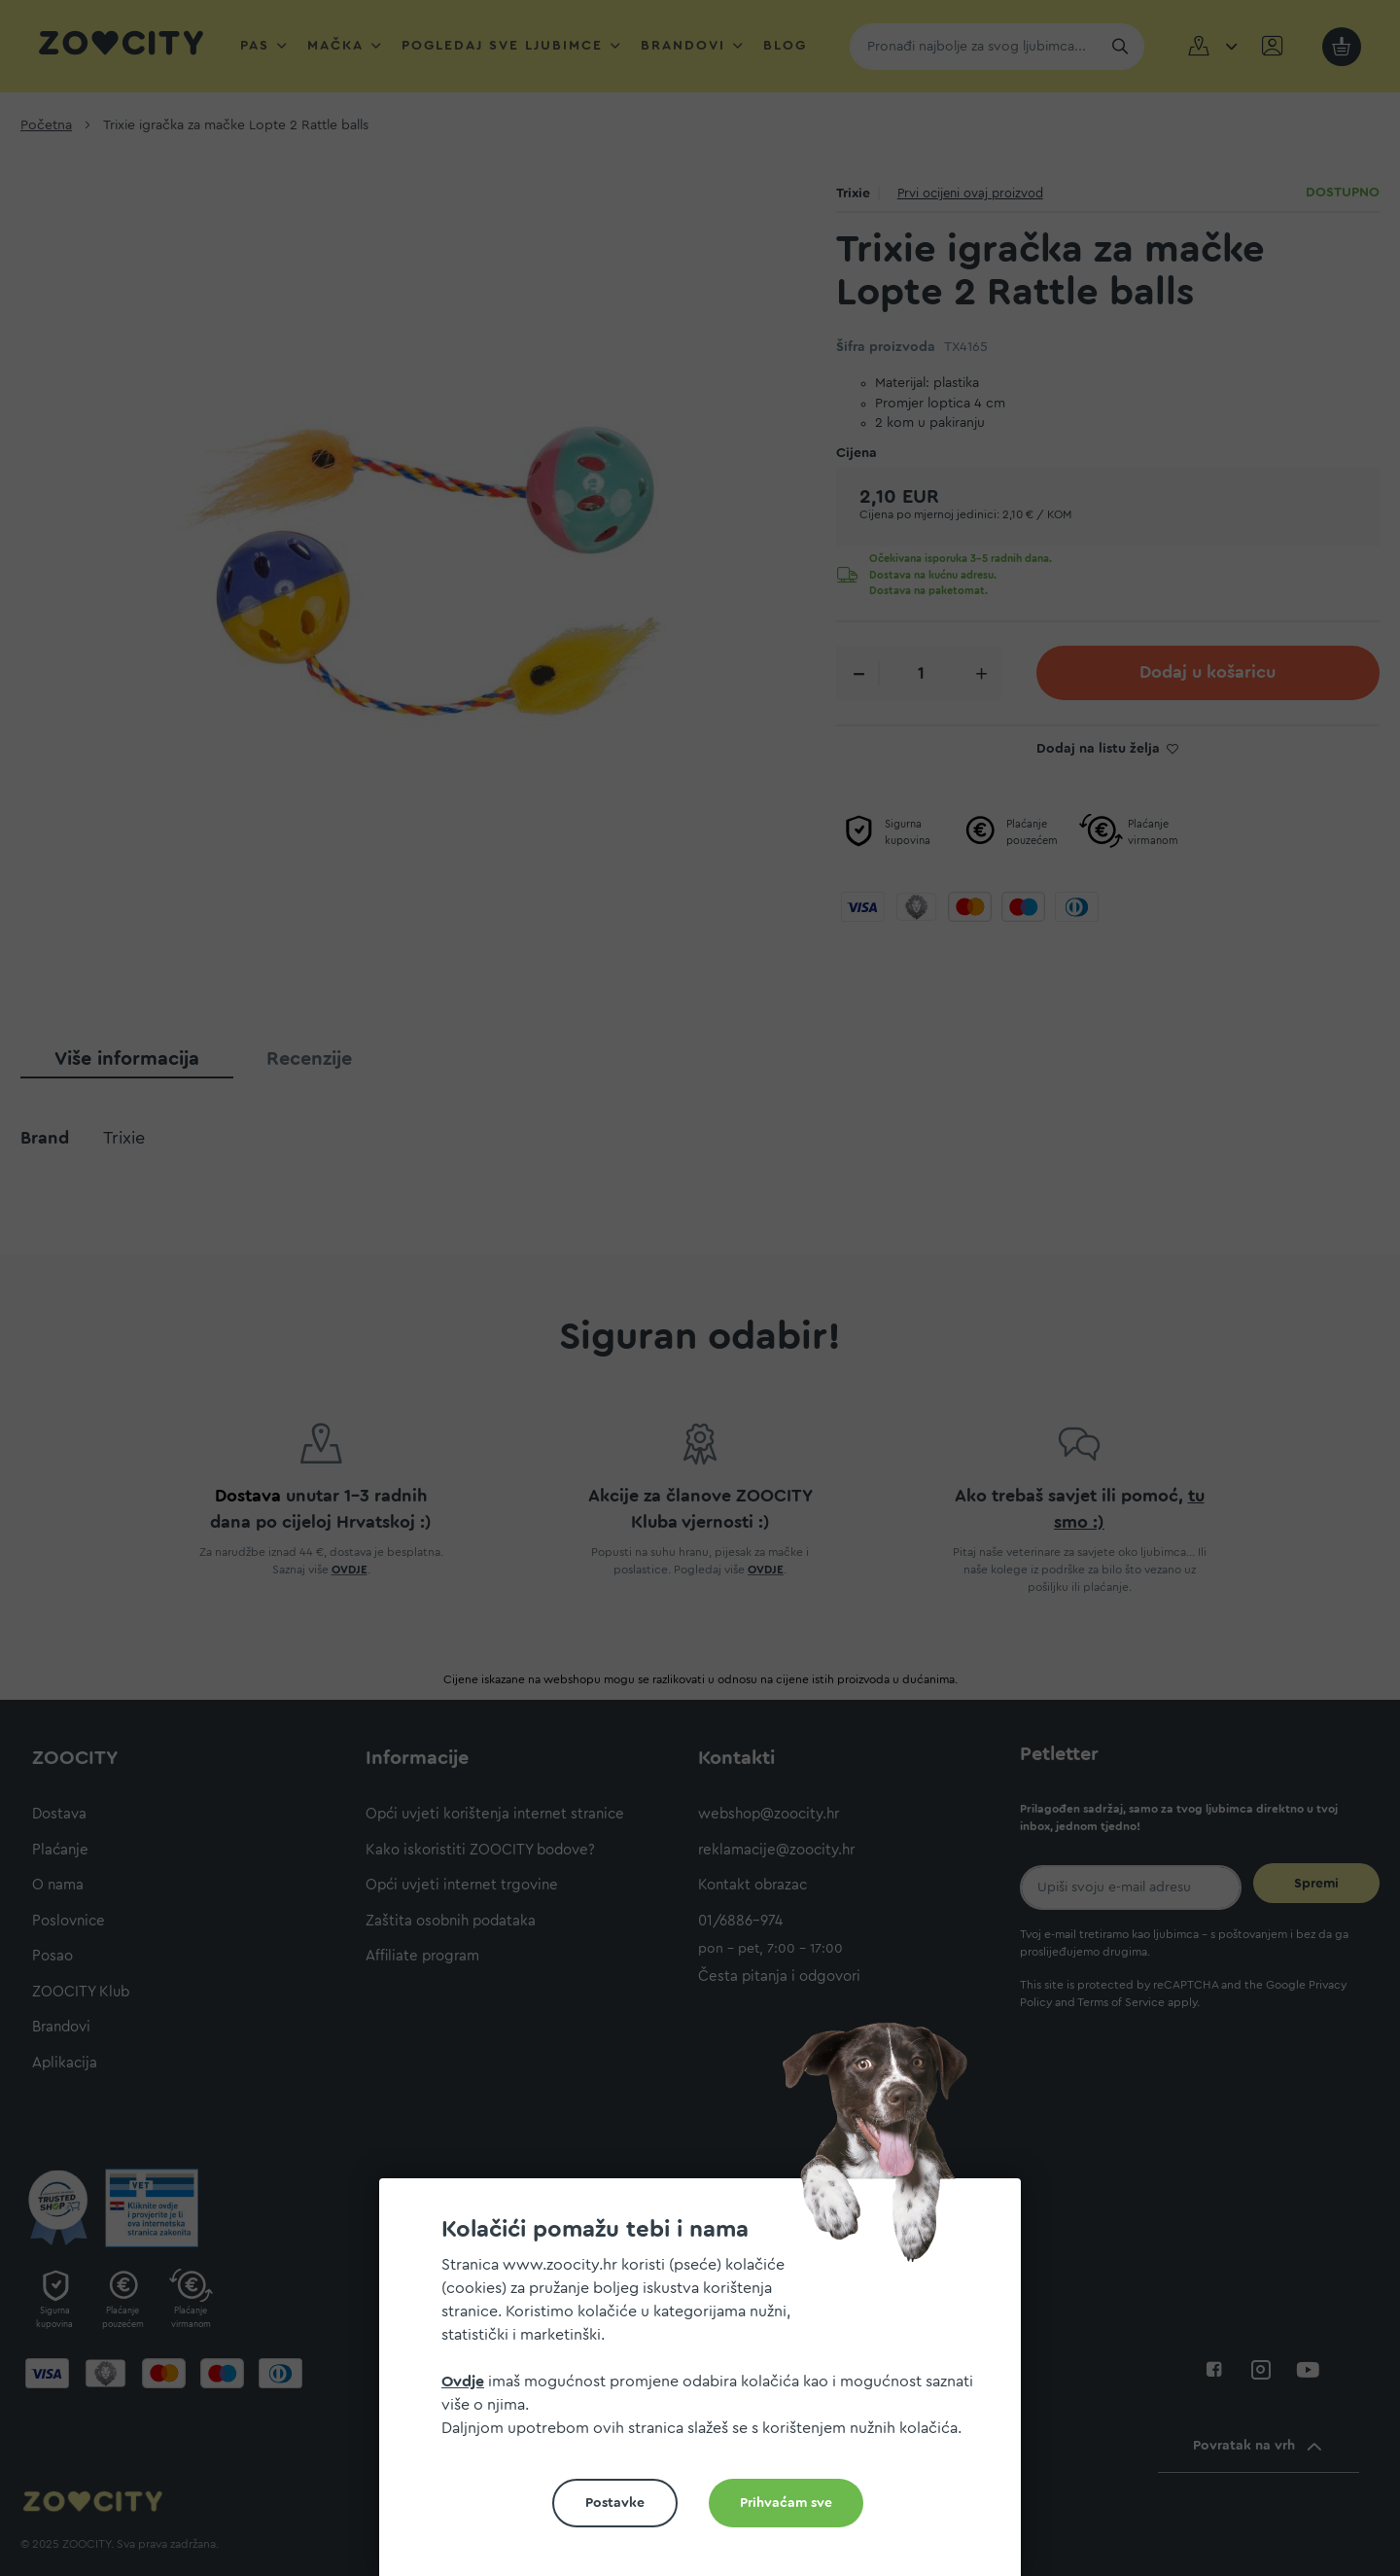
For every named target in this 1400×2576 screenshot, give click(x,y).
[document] (708, 2385)
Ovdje (462, 2381)
